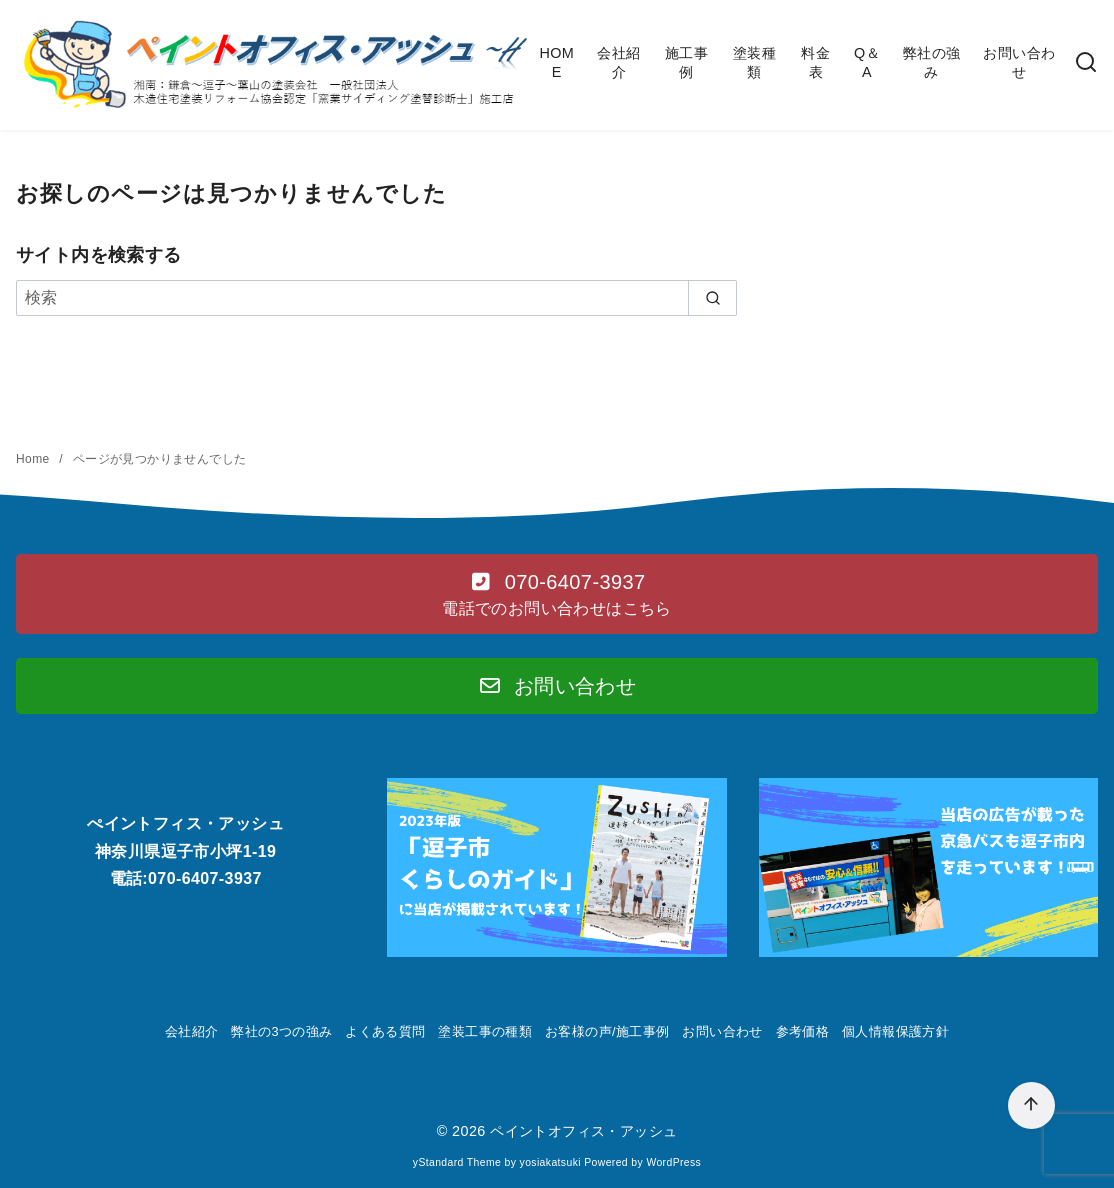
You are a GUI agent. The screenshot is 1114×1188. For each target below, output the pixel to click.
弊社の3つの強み (281, 1031)
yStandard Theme (457, 1162)
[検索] (1086, 63)
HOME (556, 62)
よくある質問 (385, 1031)
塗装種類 (754, 62)
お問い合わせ (1019, 62)
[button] (557, 594)
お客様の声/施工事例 (607, 1031)
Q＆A (867, 62)
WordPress (673, 1162)
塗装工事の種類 (485, 1031)
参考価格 (803, 1031)
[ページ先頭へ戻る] (1031, 1105)
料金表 (815, 62)
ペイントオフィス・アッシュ (583, 1131)
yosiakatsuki (550, 1162)
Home (34, 459)
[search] (712, 298)
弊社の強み (932, 62)
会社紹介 (618, 62)
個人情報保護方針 (895, 1031)
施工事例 (686, 62)
